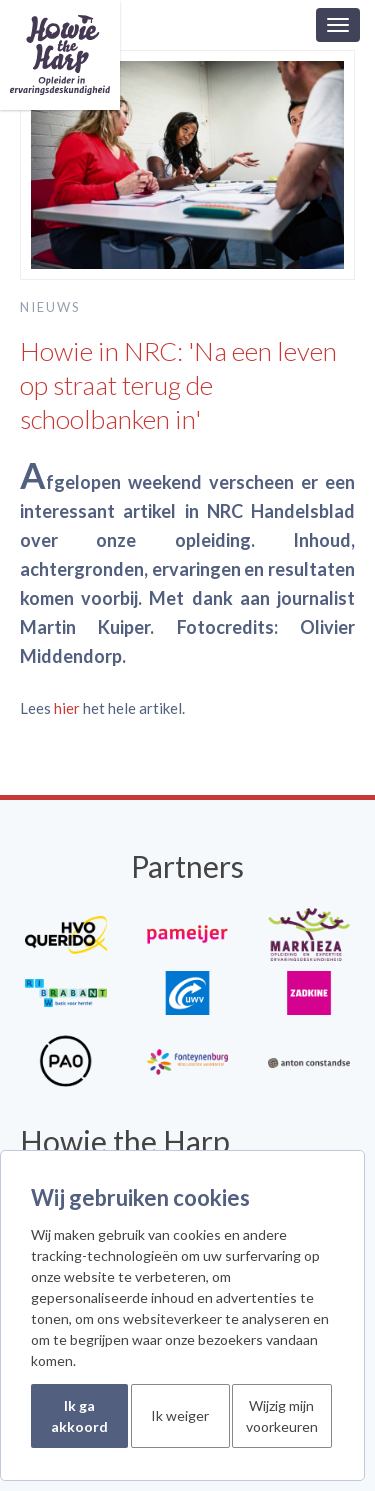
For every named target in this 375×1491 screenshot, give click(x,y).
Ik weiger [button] (180, 1415)
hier (67, 708)
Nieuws (50, 307)
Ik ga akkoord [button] (79, 1416)
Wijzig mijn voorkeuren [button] (282, 1416)
